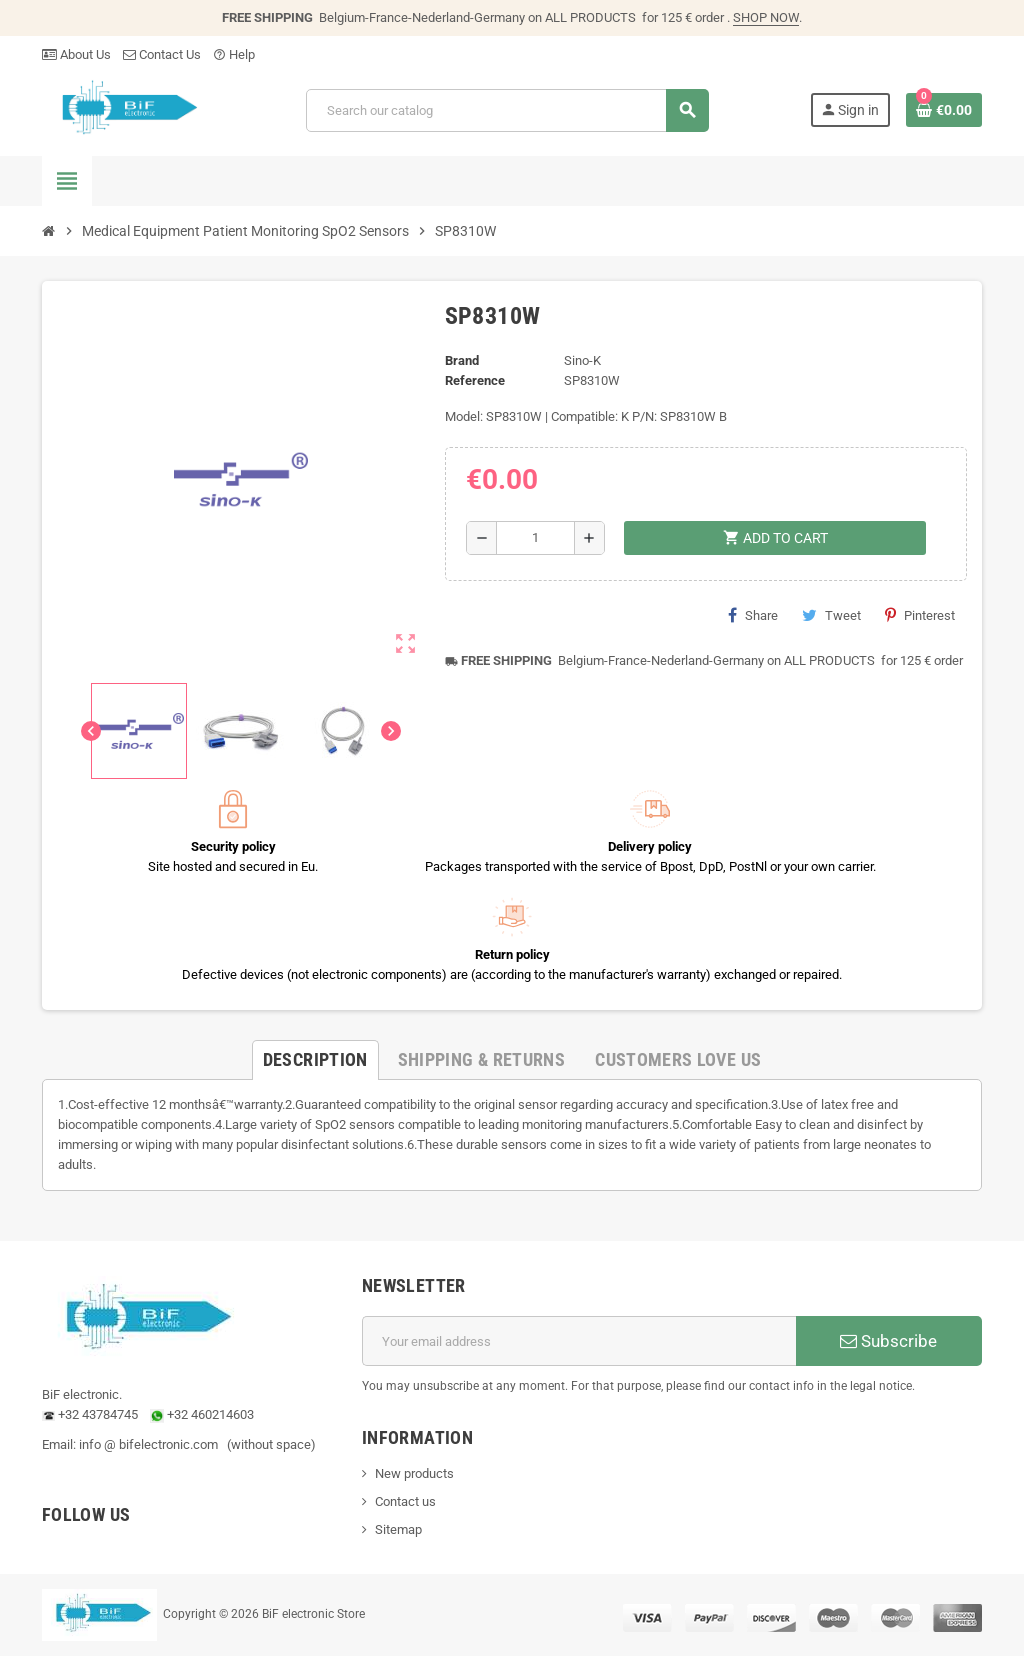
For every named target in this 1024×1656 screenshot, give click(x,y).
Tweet (831, 615)
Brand (462, 360)
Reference (475, 380)
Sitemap (398, 1529)
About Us (76, 54)
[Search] (507, 110)
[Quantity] (535, 538)
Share (753, 615)
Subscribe (888, 1341)
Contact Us (162, 54)
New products (414, 1473)
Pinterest (920, 615)
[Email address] (579, 1341)
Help (234, 54)
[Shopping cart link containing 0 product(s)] (944, 110)
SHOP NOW (766, 17)
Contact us (405, 1501)
